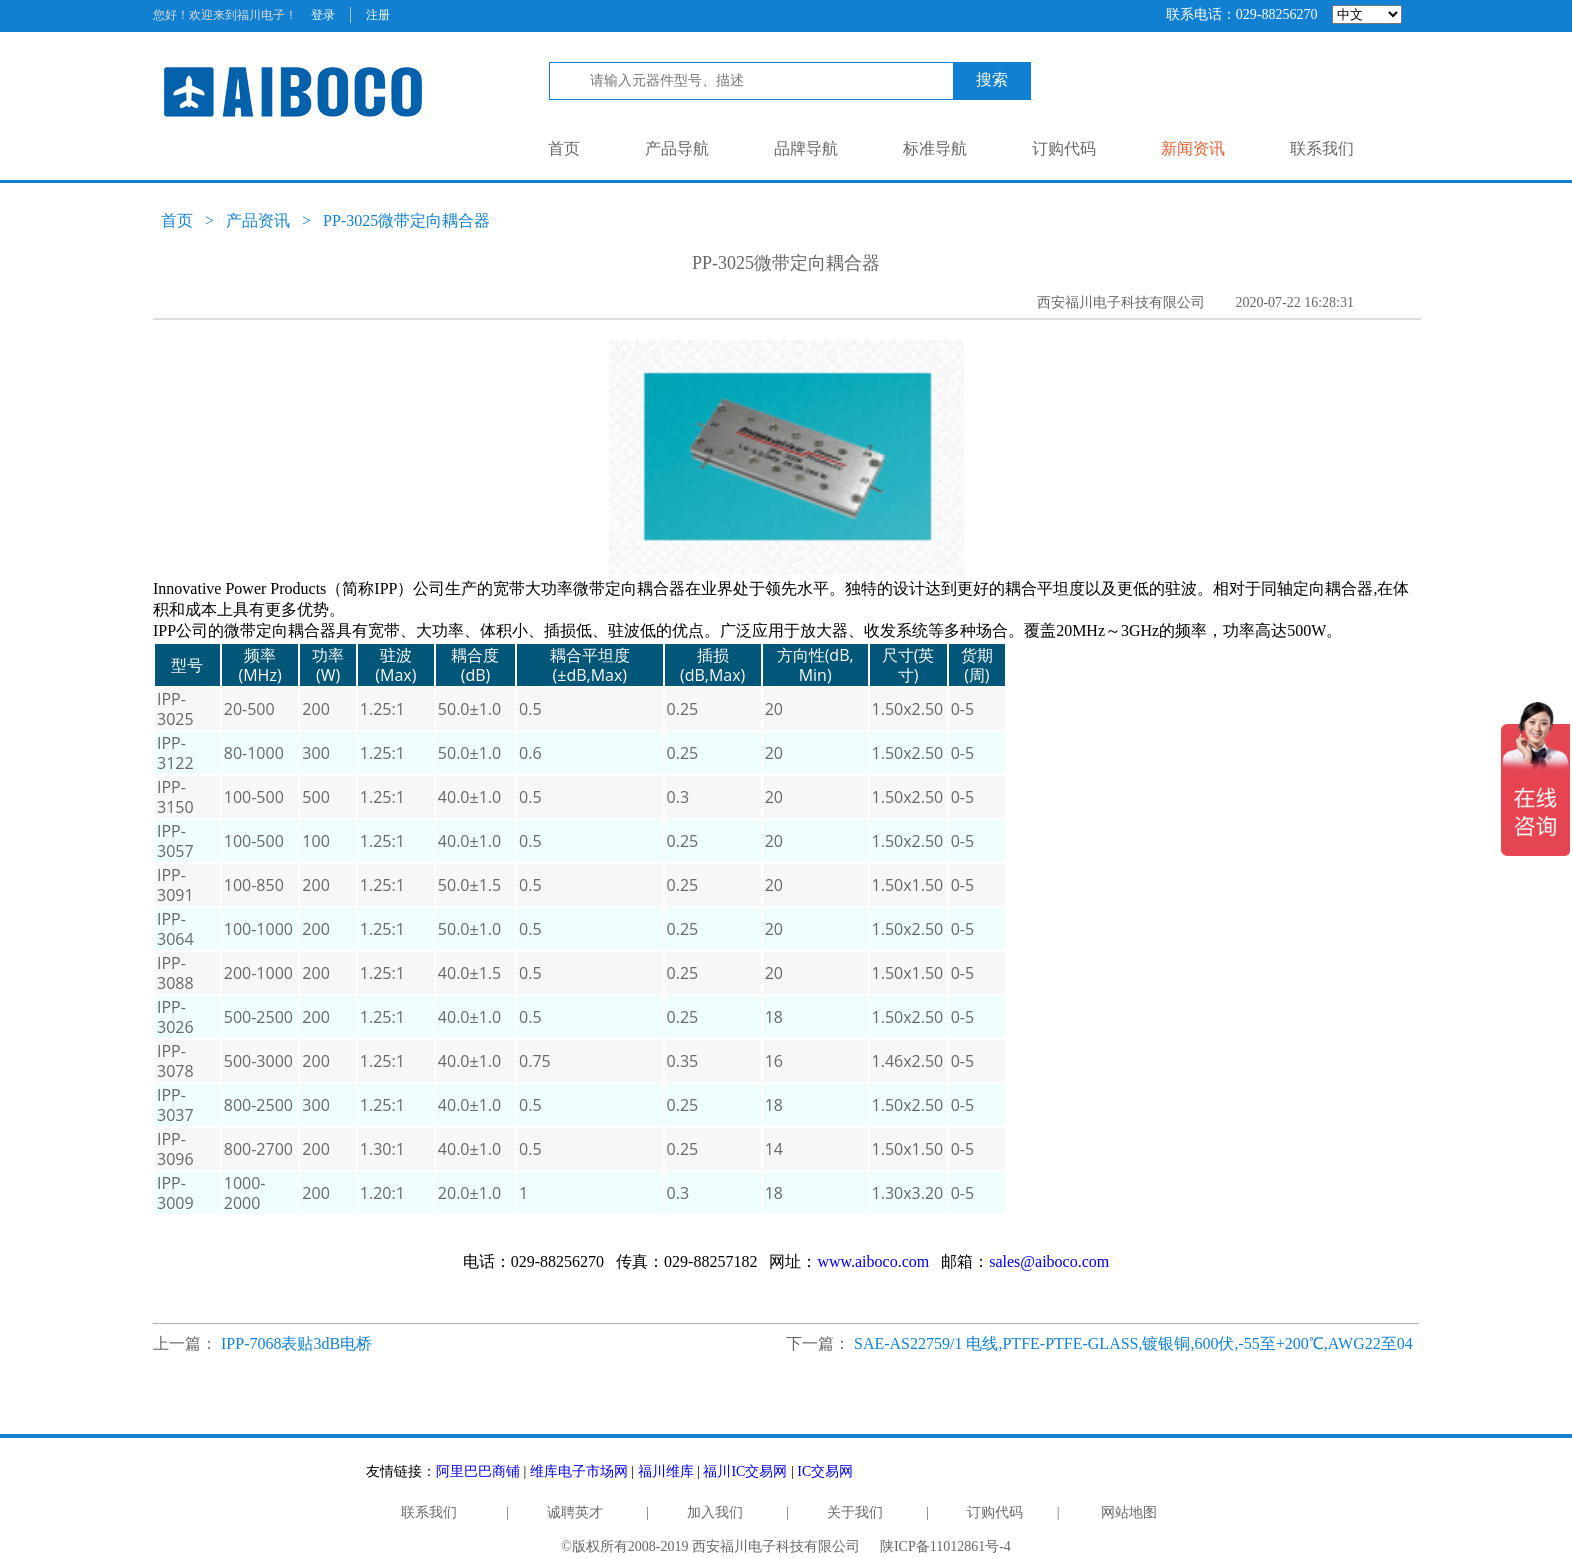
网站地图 (1129, 1512)
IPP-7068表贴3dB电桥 (296, 1343)
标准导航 (935, 148)
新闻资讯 (1193, 148)
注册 (378, 15)
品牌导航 (806, 148)
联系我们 (1322, 148)
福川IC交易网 (745, 1471)
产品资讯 (258, 220)
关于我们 (855, 1512)
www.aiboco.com (873, 1261)
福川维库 (666, 1471)
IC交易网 (825, 1471)
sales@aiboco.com (1049, 1261)
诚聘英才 (575, 1512)
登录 (323, 15)
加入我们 (715, 1512)
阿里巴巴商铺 (478, 1471)
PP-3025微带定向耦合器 (406, 220)
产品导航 (677, 148)
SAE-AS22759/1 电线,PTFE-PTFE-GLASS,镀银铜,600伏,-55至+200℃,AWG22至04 (1133, 1343)
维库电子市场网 (579, 1471)
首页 (564, 148)
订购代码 (1064, 148)
